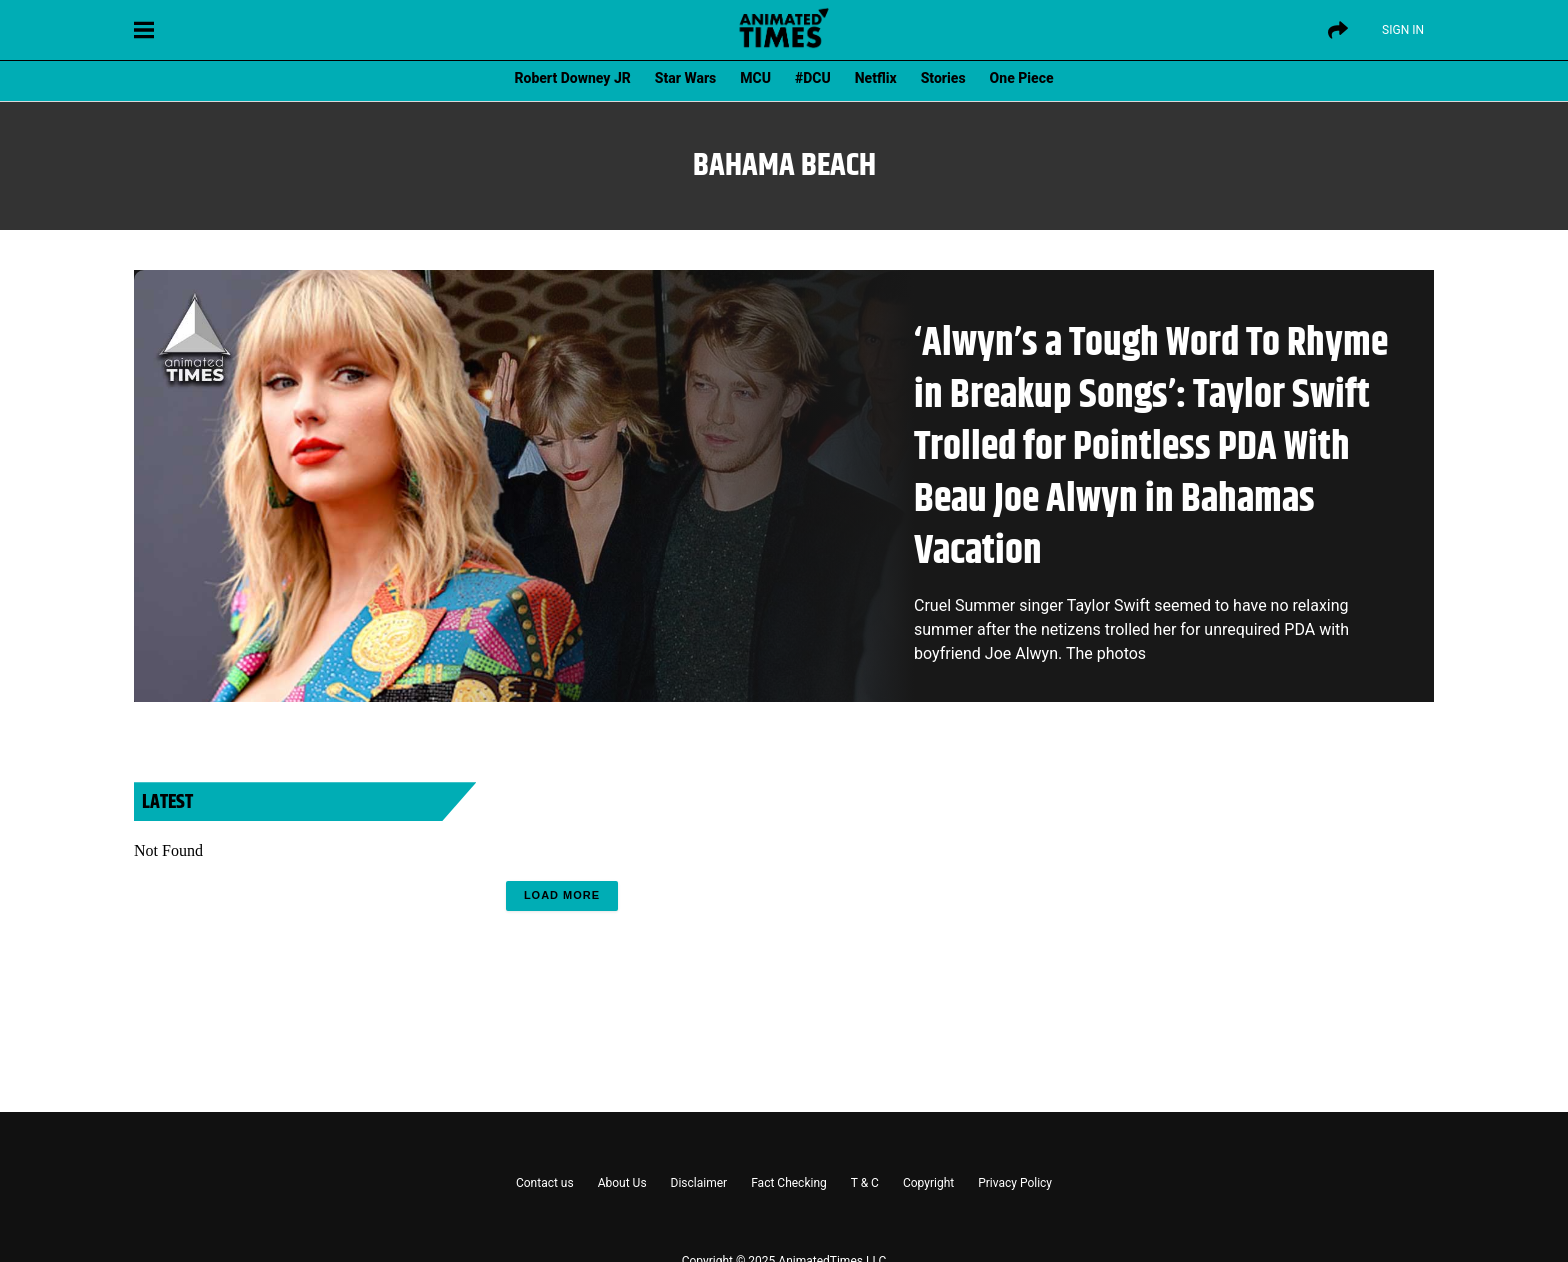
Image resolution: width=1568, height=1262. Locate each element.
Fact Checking (789, 1183)
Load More (562, 895)
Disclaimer (699, 1183)
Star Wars (685, 78)
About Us (622, 1183)
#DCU (813, 78)
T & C (865, 1183)
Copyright (928, 1183)
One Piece (1022, 78)
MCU (755, 78)
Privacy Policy (1015, 1183)
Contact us (545, 1183)
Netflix (876, 78)
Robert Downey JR (572, 78)
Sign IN (1403, 30)
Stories (943, 78)
